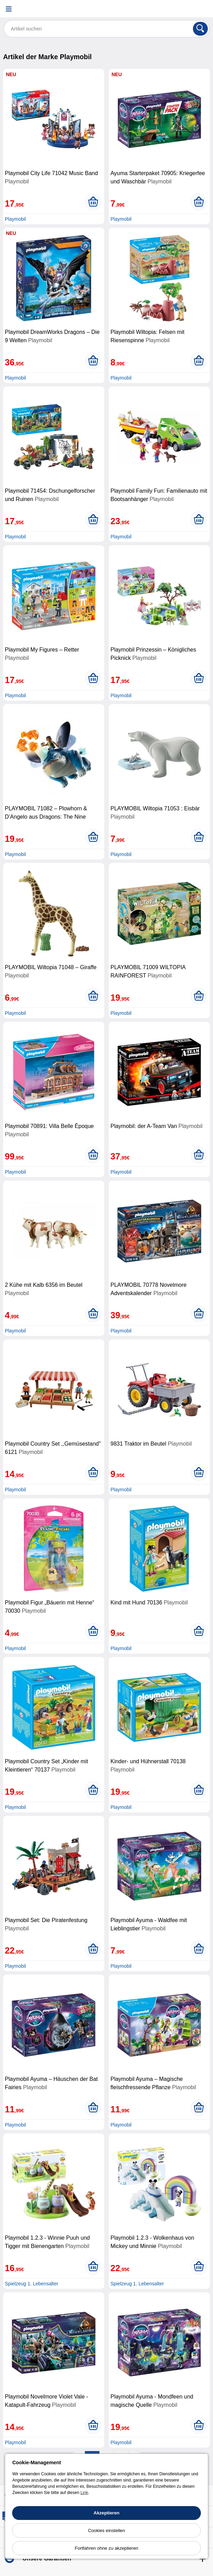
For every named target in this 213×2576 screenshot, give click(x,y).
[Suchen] (200, 29)
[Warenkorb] (201, 9)
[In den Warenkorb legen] (93, 202)
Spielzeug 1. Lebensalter (31, 2283)
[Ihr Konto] (183, 9)
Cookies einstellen (106, 2530)
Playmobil (15, 219)
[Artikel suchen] (106, 28)
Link (84, 2492)
